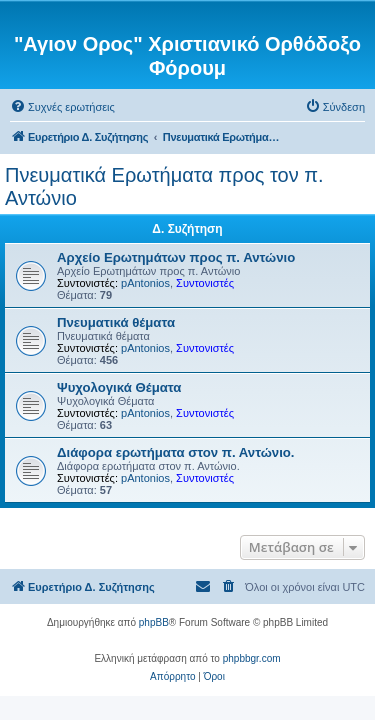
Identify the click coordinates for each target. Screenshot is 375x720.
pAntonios (145, 283)
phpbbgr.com (252, 658)
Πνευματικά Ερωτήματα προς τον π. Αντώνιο (164, 186)
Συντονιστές (205, 283)
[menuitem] (62, 107)
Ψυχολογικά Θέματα (119, 387)
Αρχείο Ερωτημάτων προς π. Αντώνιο (176, 257)
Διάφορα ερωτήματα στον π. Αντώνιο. (176, 452)
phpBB (154, 622)
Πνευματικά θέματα (116, 322)
